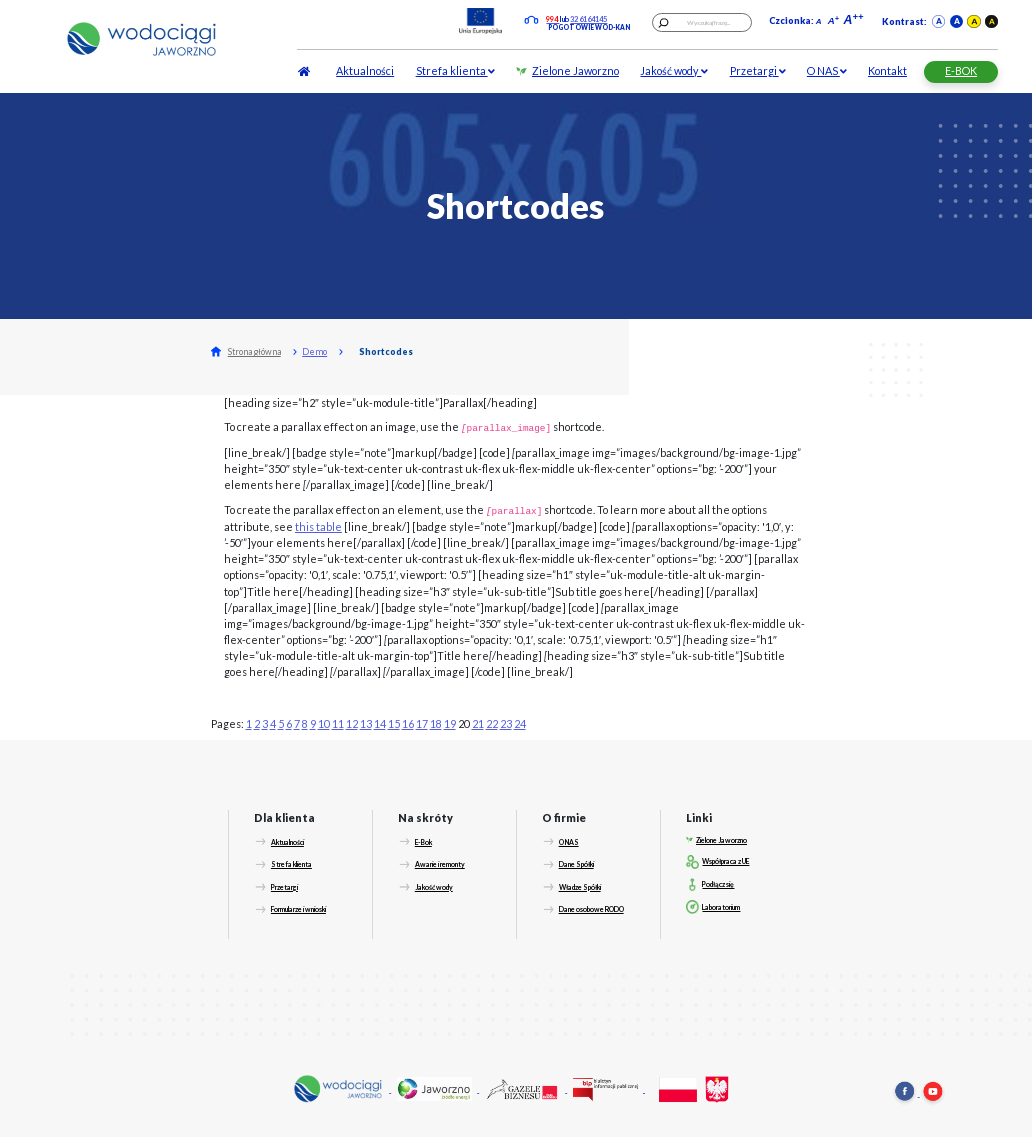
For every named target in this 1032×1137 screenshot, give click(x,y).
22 (492, 723)
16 (408, 723)
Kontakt (887, 70)
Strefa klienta (455, 70)
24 (520, 723)
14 (380, 723)
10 (324, 723)
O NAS (827, 70)
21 (478, 723)
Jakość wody (674, 70)
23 (506, 723)
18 (436, 723)
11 (338, 723)
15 (394, 723)
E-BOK (961, 70)
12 (352, 723)
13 (366, 723)
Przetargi (758, 70)
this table (318, 526)
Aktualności (365, 70)
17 (422, 723)
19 (450, 723)
